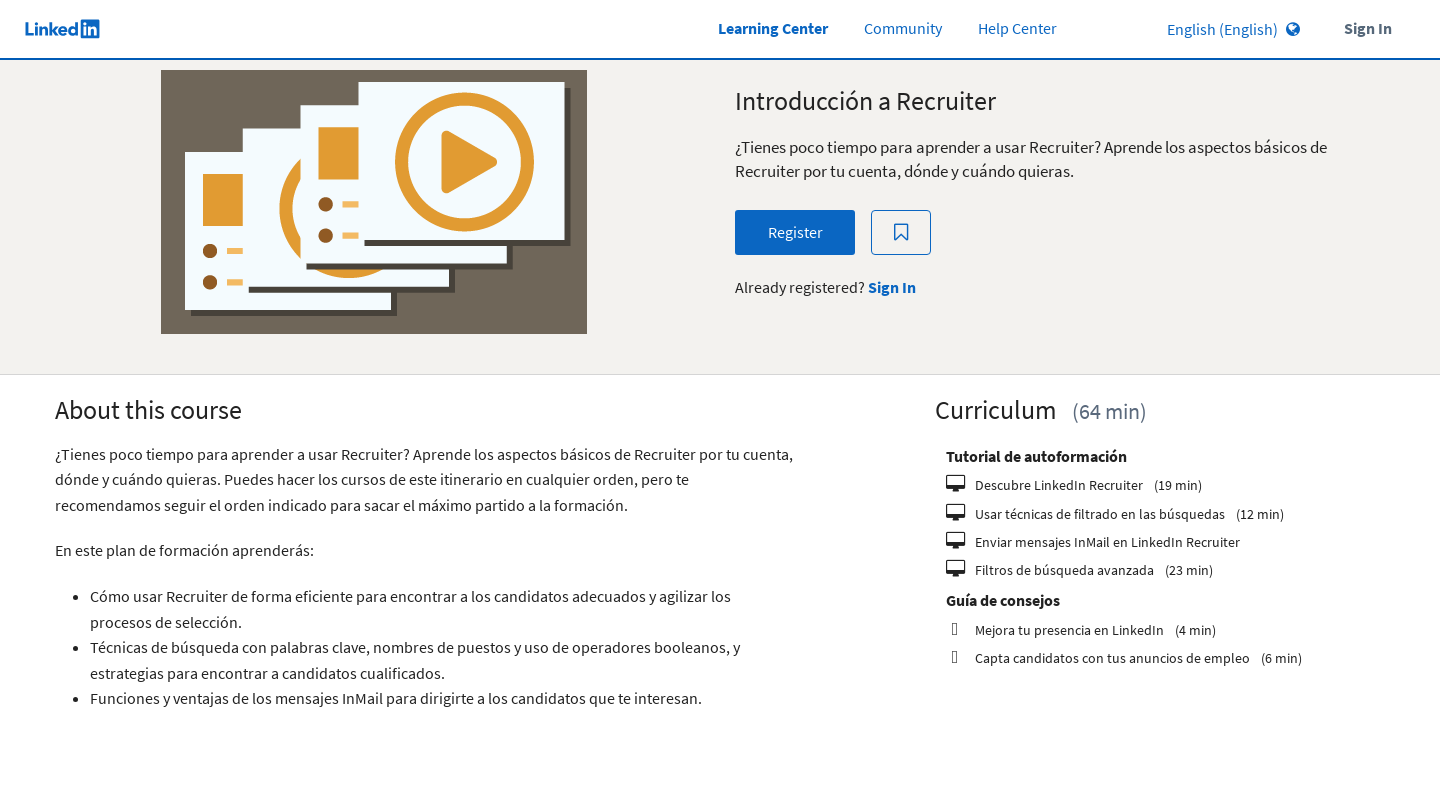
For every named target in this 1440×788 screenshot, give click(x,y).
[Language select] (1176, 29)
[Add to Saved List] (901, 232)
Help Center (1017, 28)
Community (903, 28)
